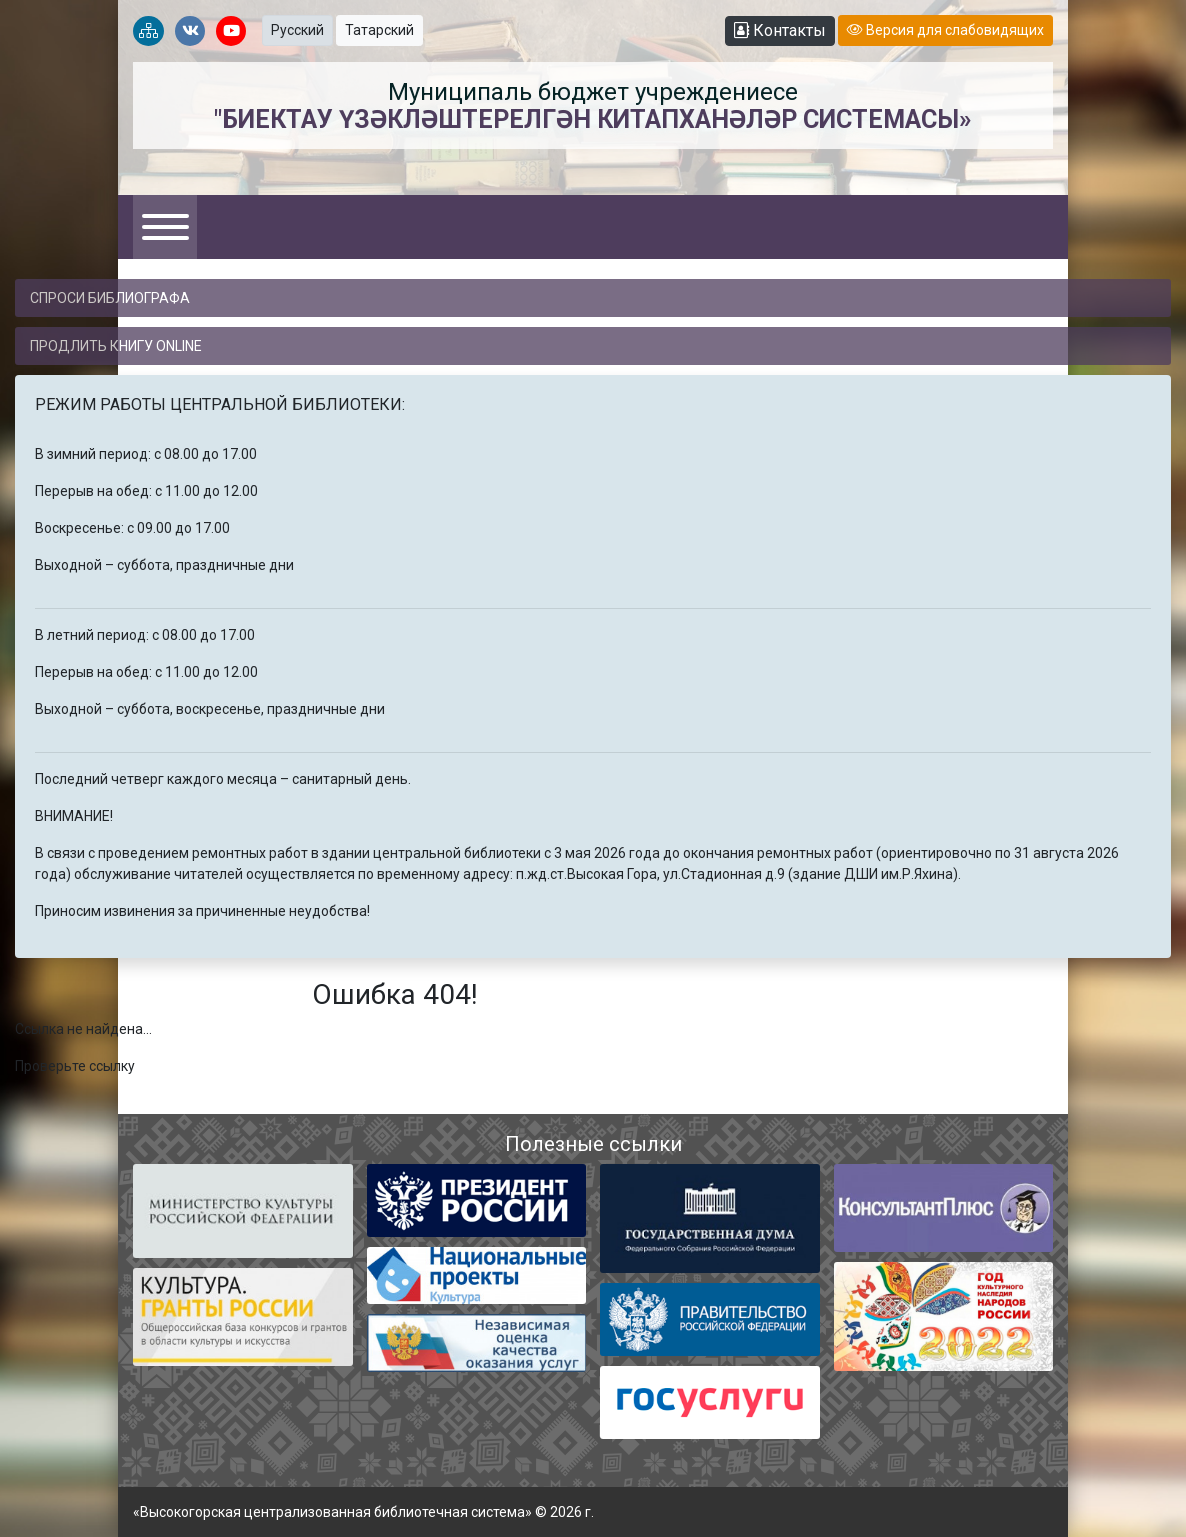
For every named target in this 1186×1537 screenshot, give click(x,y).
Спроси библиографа (110, 298)
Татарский (379, 30)
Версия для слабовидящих (945, 30)
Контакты (780, 30)
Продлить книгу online (116, 346)
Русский (297, 30)
